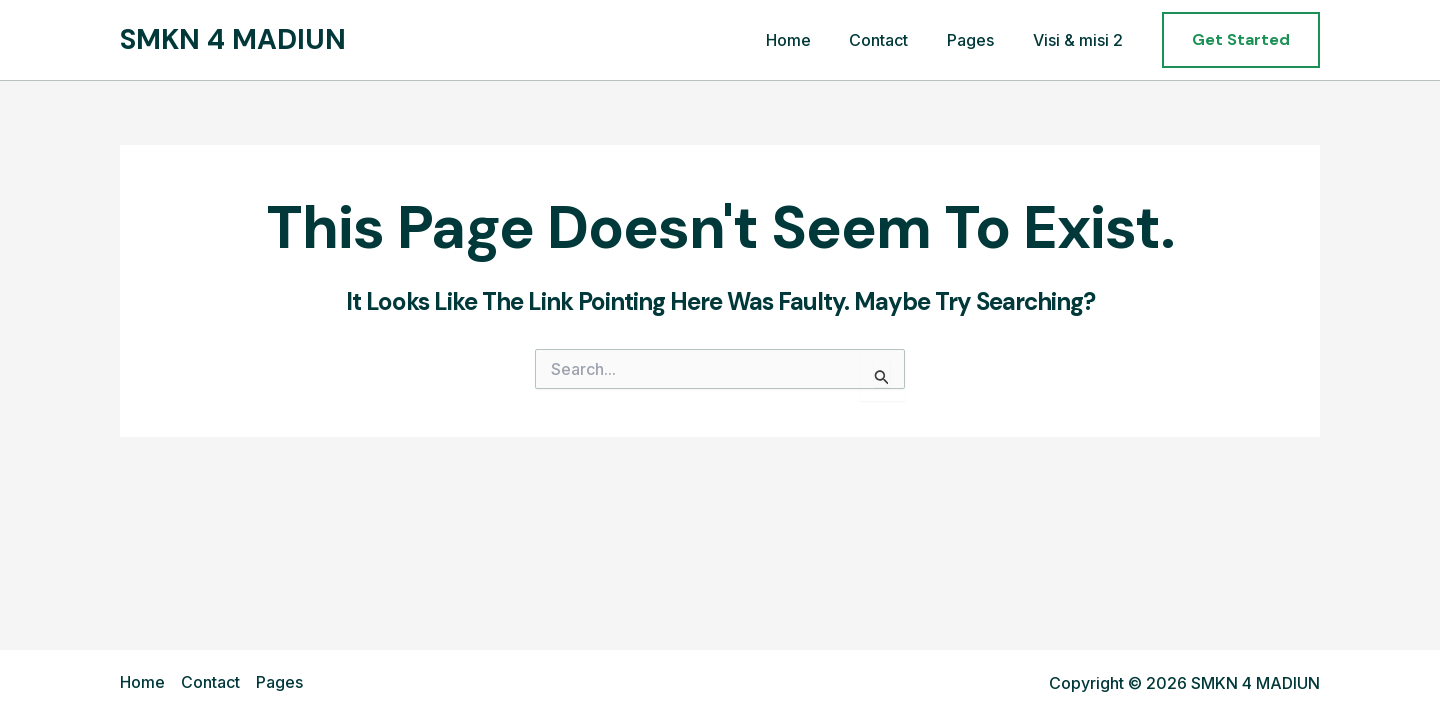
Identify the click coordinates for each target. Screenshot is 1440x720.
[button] (1241, 40)
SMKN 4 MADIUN (233, 39)
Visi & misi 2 (1081, 40)
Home (811, 40)
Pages (980, 40)
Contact (895, 40)
